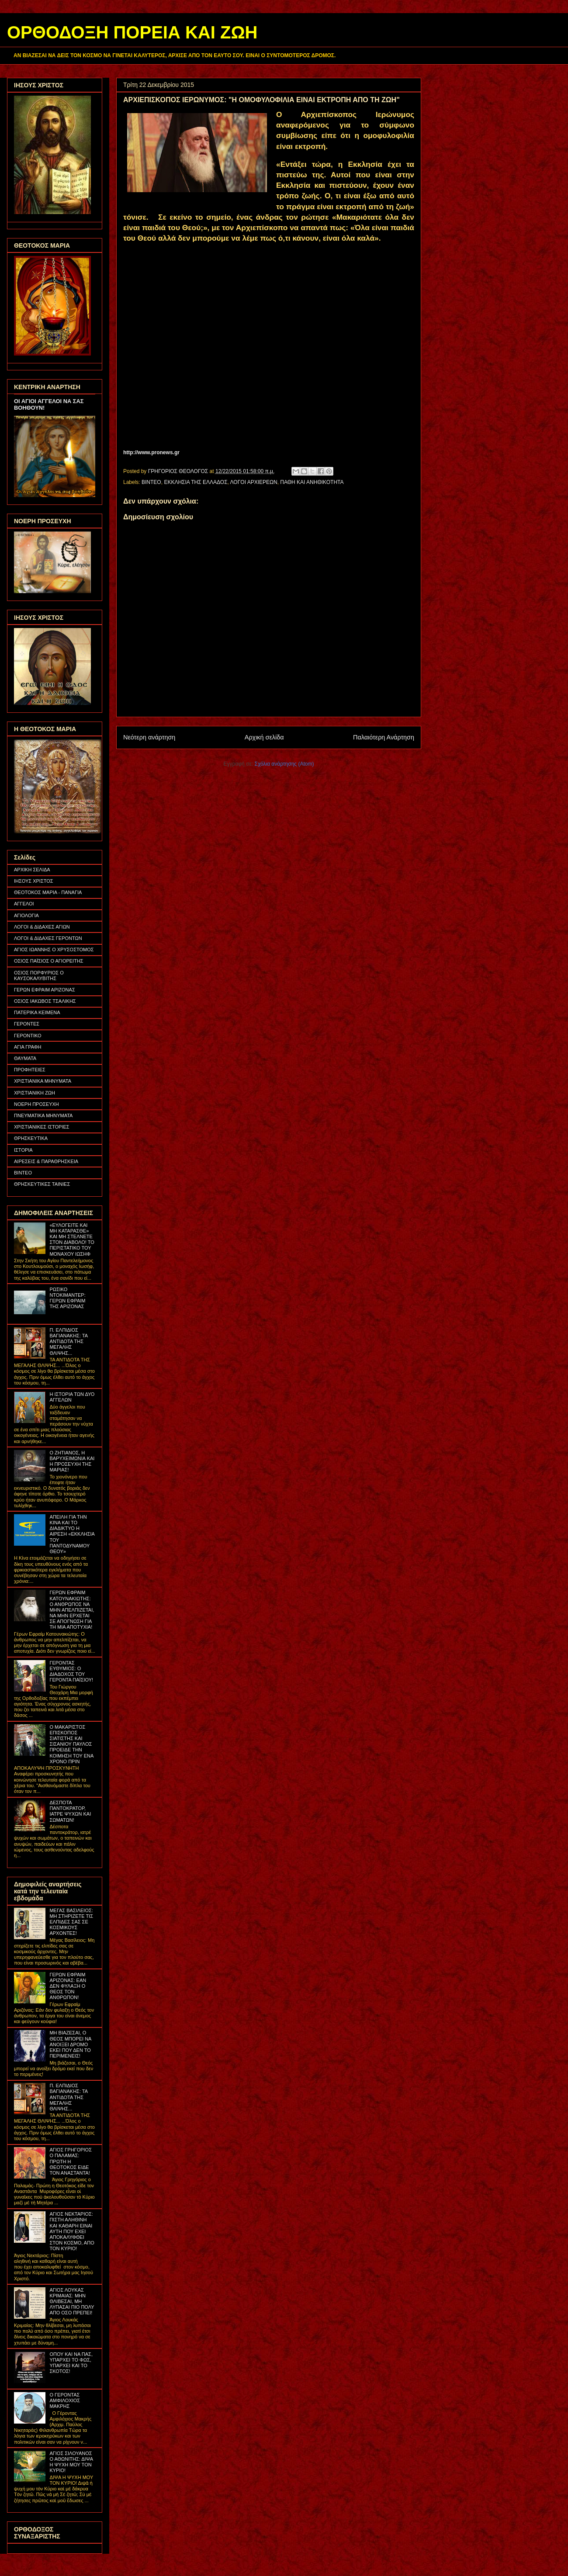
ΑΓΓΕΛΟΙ (24, 903)
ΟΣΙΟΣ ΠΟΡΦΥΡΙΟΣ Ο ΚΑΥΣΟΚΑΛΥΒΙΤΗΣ (39, 975)
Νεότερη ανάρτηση (149, 737)
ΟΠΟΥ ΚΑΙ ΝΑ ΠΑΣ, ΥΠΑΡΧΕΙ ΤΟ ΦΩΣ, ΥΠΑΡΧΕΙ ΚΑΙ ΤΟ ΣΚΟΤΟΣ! (71, 2363)
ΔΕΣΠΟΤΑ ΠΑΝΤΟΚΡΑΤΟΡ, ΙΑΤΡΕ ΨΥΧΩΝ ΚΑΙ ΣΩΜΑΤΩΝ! (70, 1811)
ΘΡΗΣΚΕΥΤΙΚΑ (31, 1138)
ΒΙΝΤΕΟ (151, 482)
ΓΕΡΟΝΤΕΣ (26, 1023)
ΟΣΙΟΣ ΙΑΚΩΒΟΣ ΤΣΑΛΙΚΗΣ (45, 1001)
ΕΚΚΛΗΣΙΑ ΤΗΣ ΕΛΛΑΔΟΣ (195, 482)
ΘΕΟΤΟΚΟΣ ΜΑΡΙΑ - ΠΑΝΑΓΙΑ (48, 892)
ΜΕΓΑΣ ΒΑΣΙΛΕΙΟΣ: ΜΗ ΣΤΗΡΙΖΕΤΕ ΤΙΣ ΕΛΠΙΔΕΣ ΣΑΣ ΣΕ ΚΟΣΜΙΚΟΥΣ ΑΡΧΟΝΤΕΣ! (71, 1922)
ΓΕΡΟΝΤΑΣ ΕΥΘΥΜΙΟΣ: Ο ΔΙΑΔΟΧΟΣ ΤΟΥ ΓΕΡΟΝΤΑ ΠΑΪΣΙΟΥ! (71, 1671)
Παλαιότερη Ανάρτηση (383, 737)
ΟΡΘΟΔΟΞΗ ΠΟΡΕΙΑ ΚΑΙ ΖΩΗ (132, 32)
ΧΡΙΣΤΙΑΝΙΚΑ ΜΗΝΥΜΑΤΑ (42, 1081)
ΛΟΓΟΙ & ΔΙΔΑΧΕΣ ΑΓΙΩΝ (42, 926)
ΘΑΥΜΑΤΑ (25, 1058)
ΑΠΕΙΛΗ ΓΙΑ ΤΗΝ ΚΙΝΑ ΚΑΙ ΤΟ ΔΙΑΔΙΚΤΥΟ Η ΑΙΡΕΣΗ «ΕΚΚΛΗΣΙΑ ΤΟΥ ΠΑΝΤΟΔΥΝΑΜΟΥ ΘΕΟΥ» (71, 1534)
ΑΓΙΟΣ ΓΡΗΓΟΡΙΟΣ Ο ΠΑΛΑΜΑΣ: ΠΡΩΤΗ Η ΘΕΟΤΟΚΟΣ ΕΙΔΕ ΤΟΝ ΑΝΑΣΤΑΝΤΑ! (70, 2161)
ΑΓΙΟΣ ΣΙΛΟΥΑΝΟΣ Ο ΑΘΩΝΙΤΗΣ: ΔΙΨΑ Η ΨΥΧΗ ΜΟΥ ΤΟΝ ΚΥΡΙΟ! (71, 2462)
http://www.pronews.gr (151, 452)
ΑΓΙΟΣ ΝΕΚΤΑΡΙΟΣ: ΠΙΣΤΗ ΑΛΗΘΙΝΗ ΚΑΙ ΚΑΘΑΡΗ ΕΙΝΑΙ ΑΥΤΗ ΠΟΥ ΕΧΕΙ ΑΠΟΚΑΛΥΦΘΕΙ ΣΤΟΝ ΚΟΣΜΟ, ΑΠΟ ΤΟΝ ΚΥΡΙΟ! (71, 2231)
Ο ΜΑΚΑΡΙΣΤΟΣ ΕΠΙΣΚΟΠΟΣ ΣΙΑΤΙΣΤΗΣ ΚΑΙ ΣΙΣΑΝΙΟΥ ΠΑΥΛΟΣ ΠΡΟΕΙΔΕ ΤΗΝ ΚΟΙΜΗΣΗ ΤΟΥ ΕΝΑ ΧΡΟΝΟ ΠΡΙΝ (71, 1744)
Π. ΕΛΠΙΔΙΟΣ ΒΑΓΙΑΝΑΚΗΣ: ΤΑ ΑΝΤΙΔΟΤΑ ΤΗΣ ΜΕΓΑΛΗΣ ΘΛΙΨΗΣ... (68, 1341)
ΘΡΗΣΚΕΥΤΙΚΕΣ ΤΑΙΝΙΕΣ (42, 1184)
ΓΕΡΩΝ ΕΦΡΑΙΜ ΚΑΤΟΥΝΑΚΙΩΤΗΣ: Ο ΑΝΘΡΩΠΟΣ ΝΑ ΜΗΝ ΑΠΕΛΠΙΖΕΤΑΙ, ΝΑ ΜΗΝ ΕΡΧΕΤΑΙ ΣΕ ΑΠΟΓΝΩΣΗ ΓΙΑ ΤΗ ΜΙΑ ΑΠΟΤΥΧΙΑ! (71, 1610)
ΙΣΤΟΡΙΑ (23, 1150)
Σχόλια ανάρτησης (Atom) (284, 764)
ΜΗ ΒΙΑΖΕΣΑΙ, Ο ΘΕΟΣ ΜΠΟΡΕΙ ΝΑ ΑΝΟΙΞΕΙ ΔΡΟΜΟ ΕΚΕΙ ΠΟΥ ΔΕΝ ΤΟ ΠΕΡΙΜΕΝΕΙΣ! (70, 2044)
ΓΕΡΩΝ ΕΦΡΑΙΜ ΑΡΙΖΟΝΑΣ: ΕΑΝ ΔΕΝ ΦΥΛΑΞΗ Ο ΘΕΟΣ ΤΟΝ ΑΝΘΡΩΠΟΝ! (67, 1986)
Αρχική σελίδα (264, 737)
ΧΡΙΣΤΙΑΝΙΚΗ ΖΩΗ (34, 1092)
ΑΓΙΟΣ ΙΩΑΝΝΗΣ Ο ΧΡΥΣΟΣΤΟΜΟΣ (54, 949)
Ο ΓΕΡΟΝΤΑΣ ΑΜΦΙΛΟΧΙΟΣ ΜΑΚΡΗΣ (64, 2400)
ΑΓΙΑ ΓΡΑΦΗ (28, 1047)
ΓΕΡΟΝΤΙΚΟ (28, 1035)
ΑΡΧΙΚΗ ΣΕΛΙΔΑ (32, 869)
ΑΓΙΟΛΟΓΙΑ (26, 915)
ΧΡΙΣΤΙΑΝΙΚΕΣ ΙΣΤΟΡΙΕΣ (41, 1126)
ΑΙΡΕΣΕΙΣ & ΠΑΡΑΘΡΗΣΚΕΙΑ (46, 1161)
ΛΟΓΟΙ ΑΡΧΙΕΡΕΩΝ (253, 482)
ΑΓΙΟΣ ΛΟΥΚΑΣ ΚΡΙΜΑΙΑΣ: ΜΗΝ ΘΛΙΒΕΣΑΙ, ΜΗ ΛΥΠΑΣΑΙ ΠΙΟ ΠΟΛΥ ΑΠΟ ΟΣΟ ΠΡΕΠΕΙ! (71, 2301)
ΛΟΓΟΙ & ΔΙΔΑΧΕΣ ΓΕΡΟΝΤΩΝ (48, 938)
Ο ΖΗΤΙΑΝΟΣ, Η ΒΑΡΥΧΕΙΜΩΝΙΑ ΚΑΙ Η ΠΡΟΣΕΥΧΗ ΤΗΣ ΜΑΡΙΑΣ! (71, 1461)
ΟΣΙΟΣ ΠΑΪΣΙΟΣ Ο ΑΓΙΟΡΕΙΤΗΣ (48, 960)
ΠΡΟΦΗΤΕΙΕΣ (29, 1069)
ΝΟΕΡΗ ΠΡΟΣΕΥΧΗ (36, 1104)
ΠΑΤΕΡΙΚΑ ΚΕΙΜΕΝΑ (37, 1012)
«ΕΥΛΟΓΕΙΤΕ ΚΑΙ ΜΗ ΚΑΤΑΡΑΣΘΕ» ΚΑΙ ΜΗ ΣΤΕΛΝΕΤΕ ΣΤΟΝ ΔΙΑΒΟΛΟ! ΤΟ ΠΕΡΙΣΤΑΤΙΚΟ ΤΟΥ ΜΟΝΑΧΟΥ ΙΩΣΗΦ (71, 1239)
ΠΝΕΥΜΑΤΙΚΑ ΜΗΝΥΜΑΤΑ (43, 1115)
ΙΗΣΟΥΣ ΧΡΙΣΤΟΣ (33, 881)
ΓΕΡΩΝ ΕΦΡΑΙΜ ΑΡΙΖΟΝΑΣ (44, 989)
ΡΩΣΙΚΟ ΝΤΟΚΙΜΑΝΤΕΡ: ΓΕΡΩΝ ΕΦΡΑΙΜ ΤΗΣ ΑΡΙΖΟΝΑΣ (67, 1298)
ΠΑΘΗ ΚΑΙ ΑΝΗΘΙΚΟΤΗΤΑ (311, 482)
